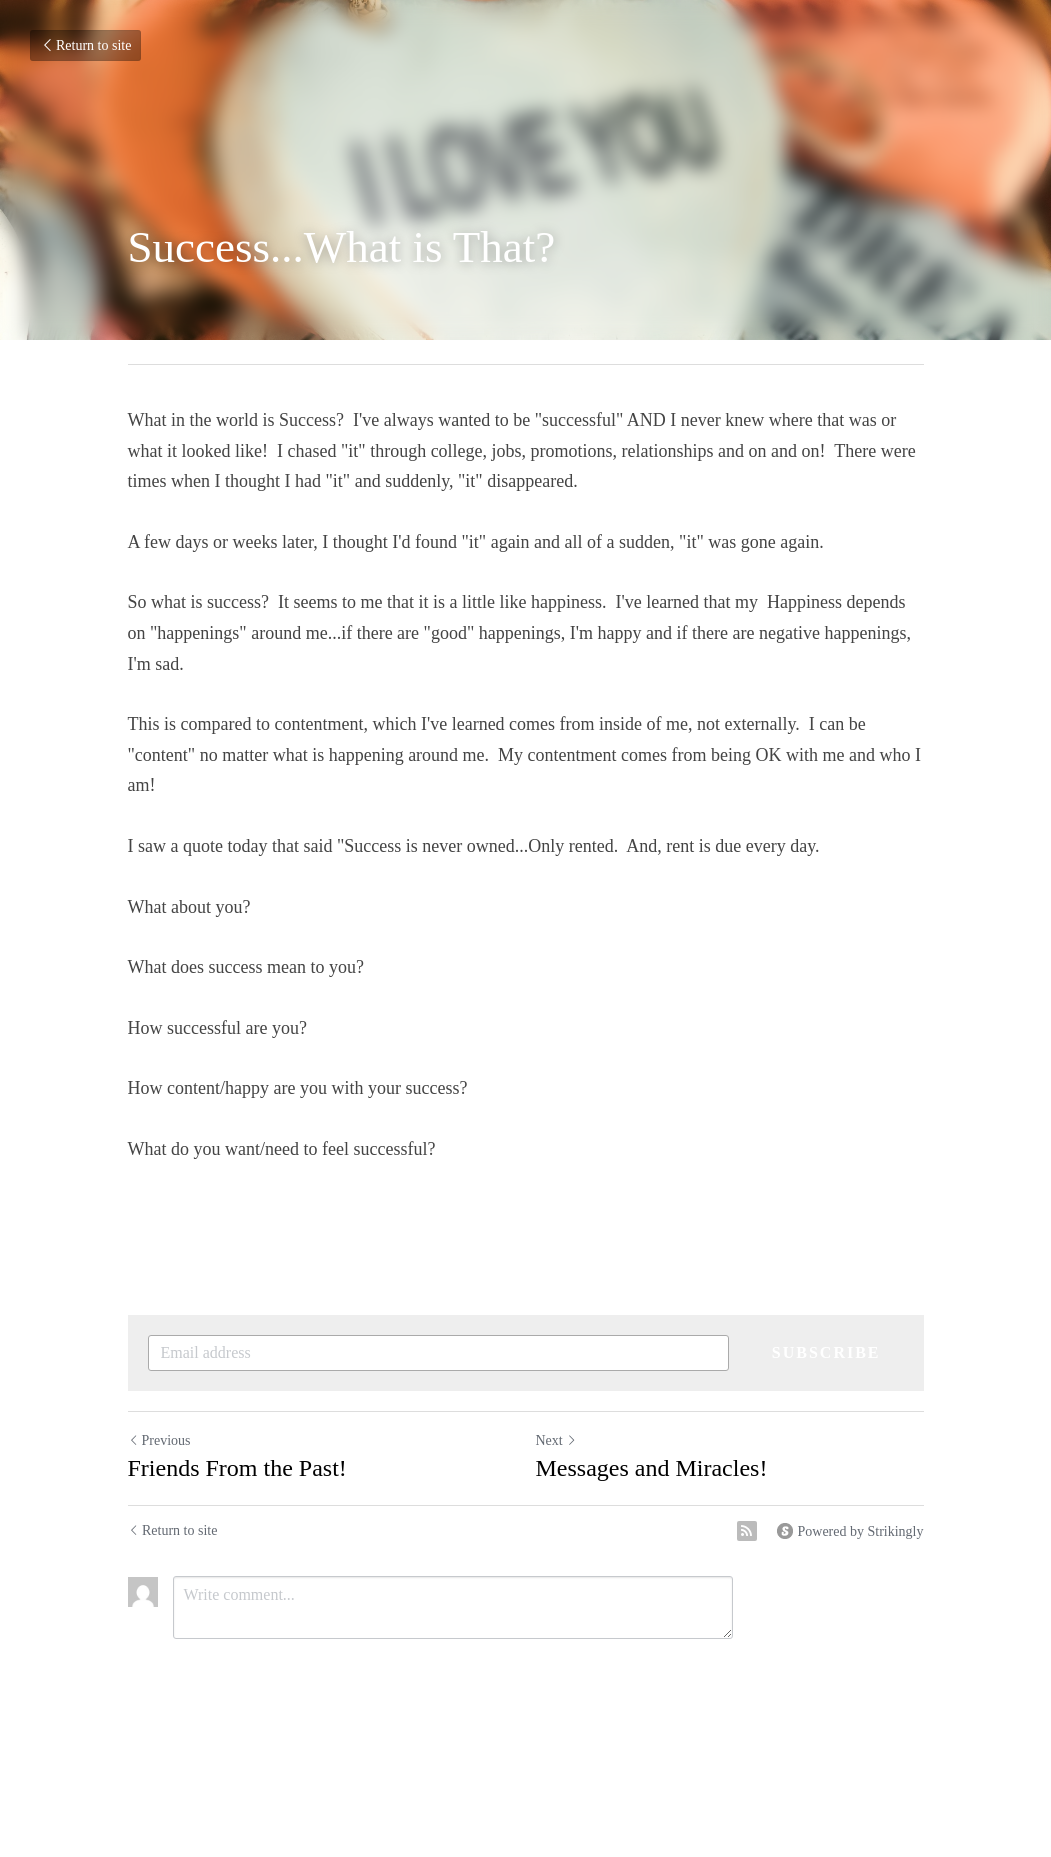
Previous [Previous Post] (159, 1440)
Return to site (85, 45)
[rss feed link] (747, 1531)
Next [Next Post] (556, 1440)
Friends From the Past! (237, 1468)
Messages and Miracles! (652, 1468)
